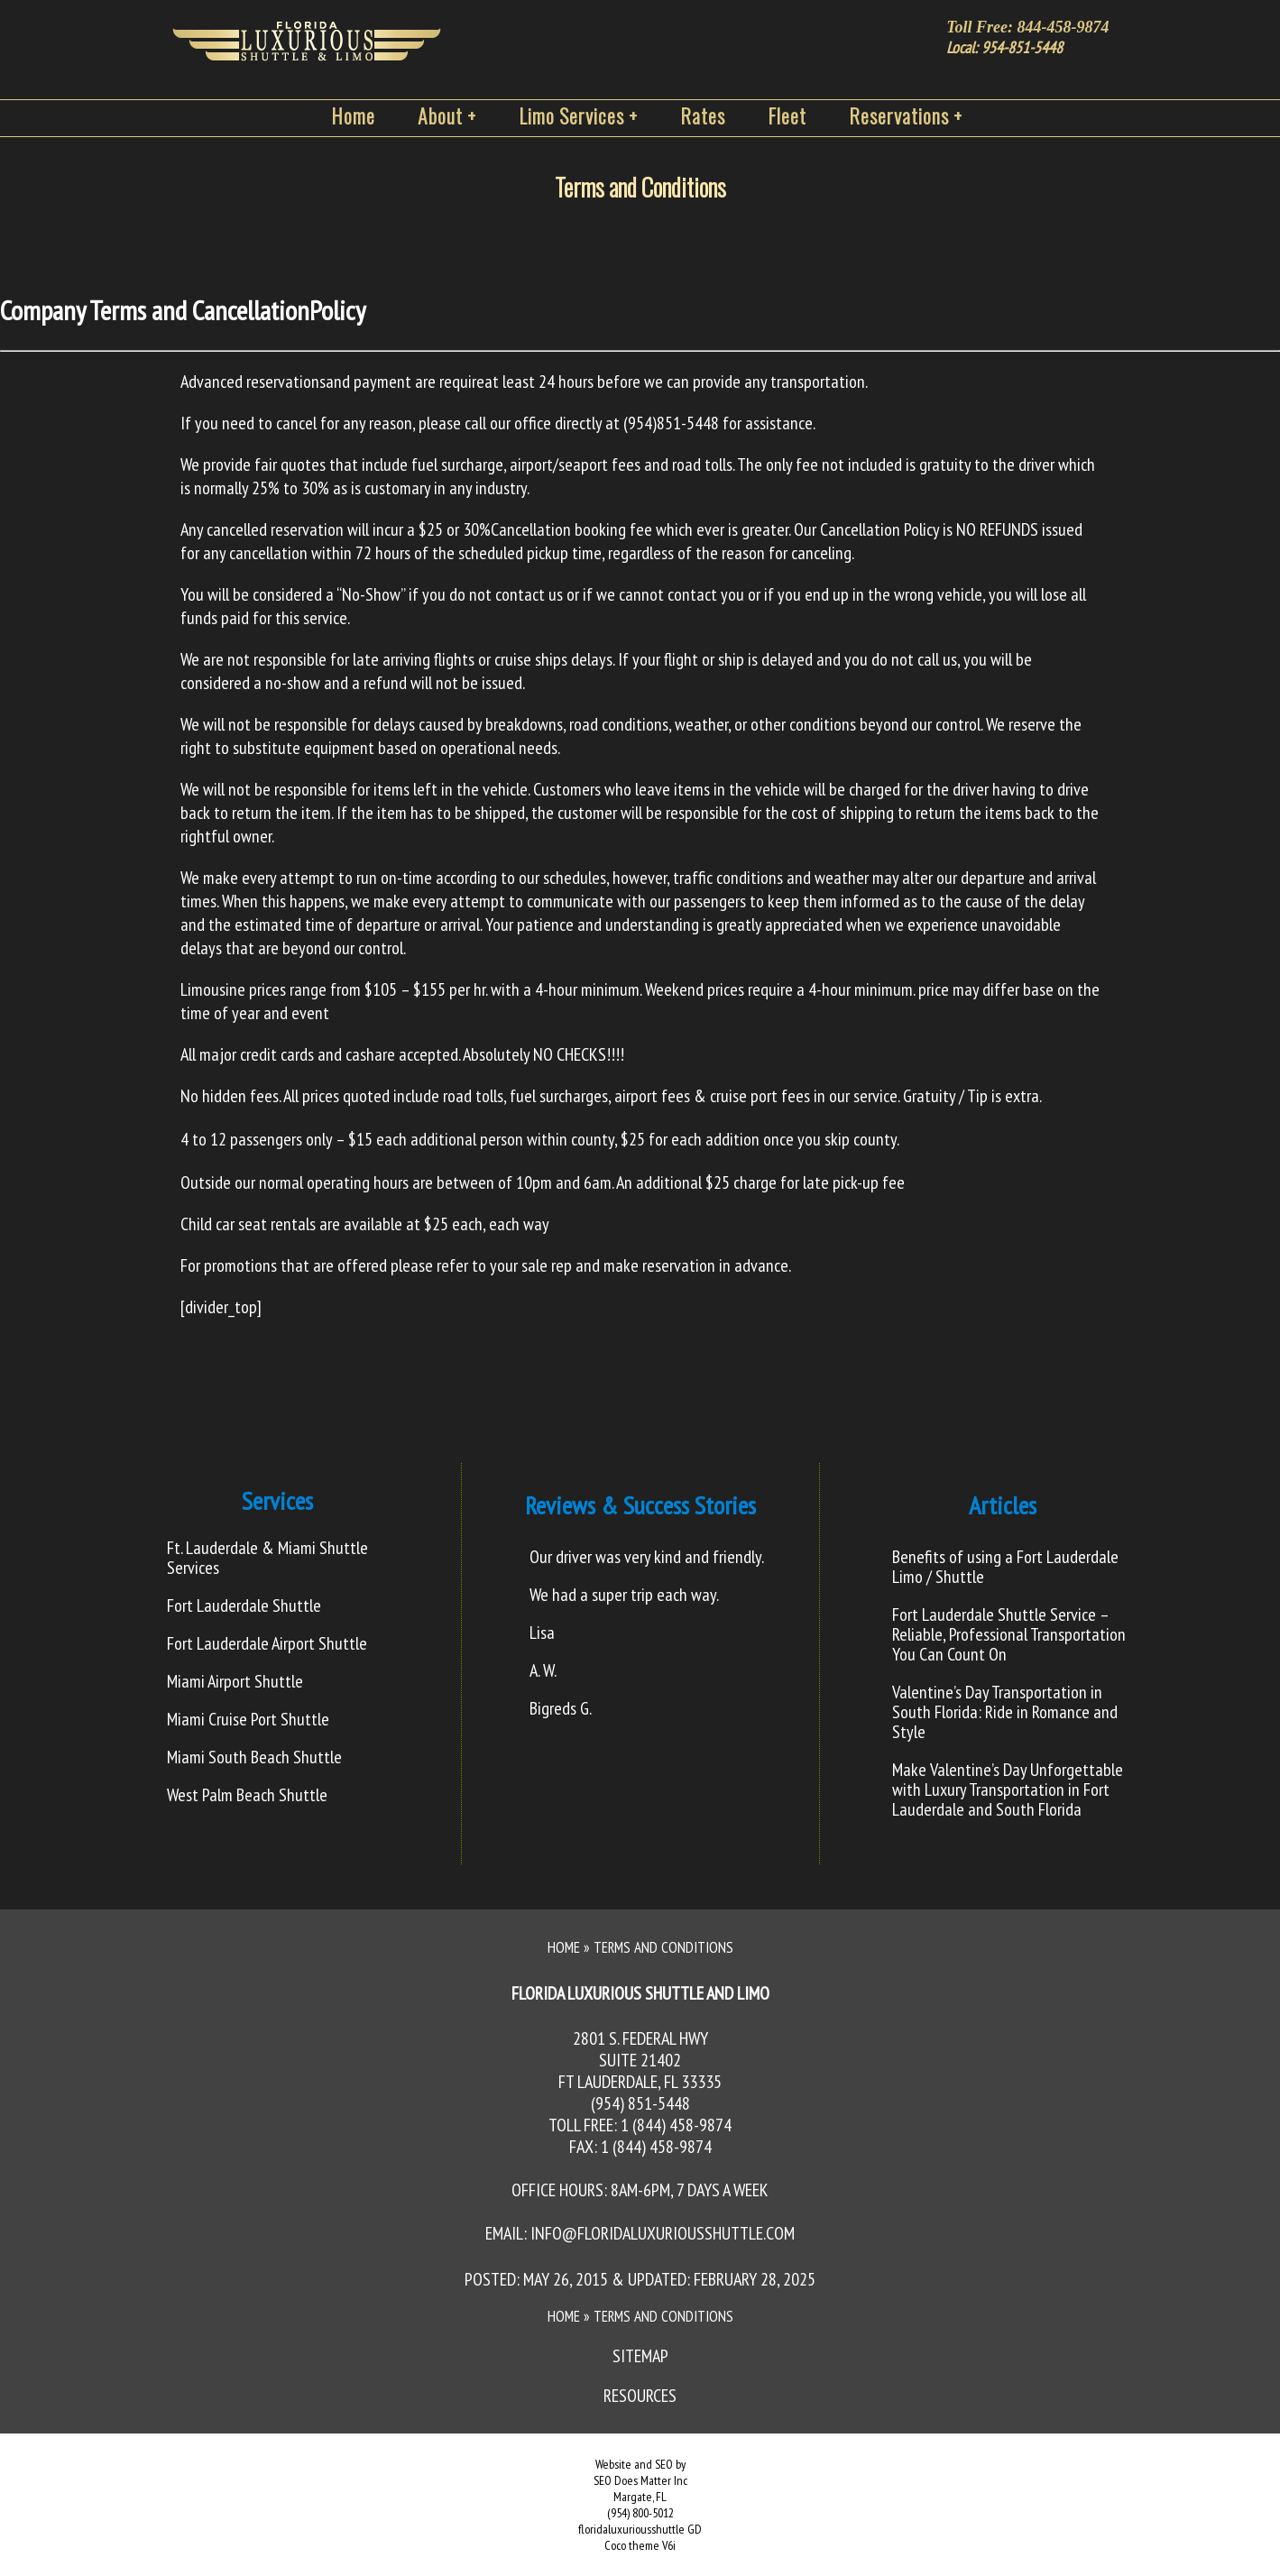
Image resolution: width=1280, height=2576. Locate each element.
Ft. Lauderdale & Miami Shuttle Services (267, 1557)
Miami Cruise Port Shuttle (248, 1719)
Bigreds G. (560, 1708)
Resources (640, 2395)
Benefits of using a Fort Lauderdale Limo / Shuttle (1005, 1566)
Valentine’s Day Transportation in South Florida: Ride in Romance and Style (1005, 1711)
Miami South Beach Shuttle (254, 1757)
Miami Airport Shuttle (235, 1681)
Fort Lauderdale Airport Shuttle (267, 1643)
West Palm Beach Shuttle (247, 1795)
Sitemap (640, 2356)
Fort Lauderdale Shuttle (244, 1605)
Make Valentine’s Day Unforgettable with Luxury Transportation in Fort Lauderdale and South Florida (1007, 1789)
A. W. (543, 1670)
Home (564, 1947)
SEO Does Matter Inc (640, 2480)
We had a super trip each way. (624, 1594)
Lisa (542, 1632)
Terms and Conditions (640, 187)
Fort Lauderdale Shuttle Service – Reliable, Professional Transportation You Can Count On (1009, 1634)
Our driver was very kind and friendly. (646, 1557)
